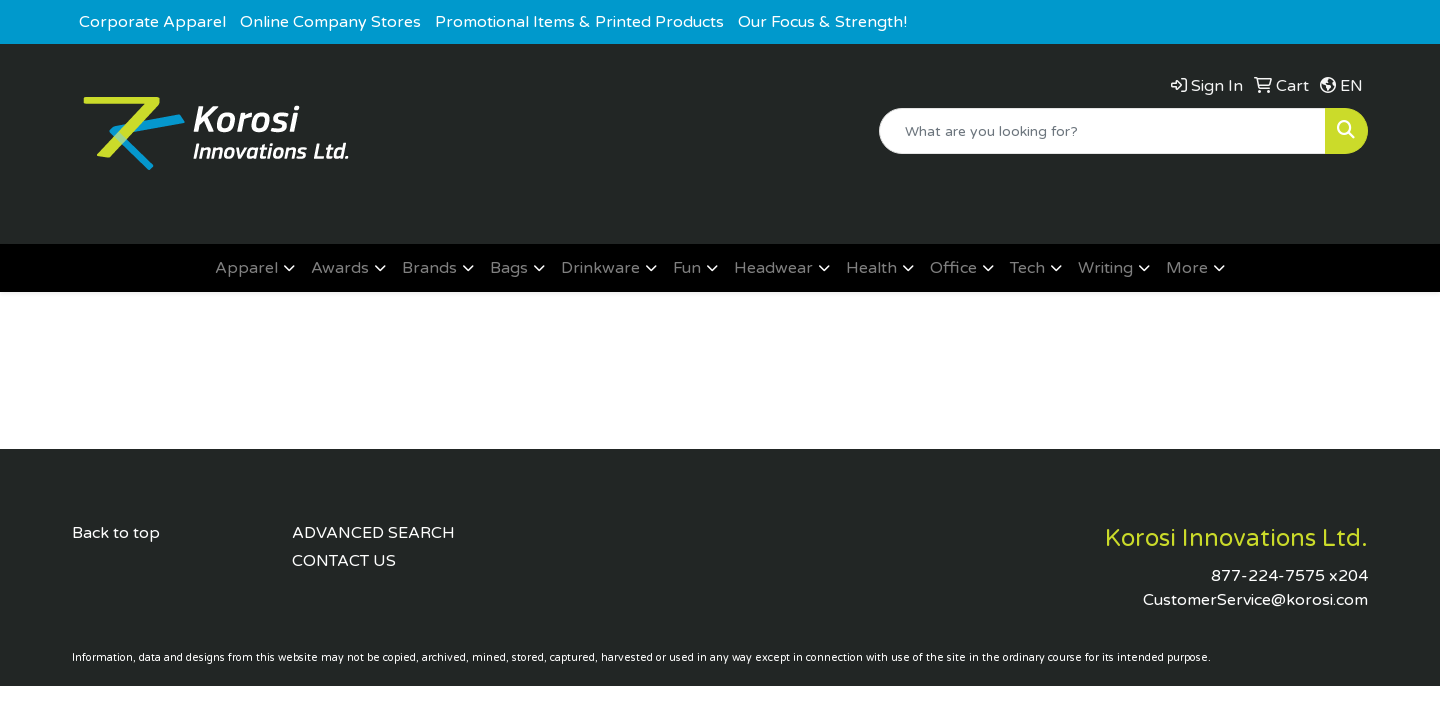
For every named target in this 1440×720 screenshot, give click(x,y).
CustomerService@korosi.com (1255, 600)
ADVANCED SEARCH (373, 533)
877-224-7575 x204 (1289, 576)
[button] (255, 268)
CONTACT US (344, 561)
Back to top (116, 533)
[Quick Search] (1102, 131)
